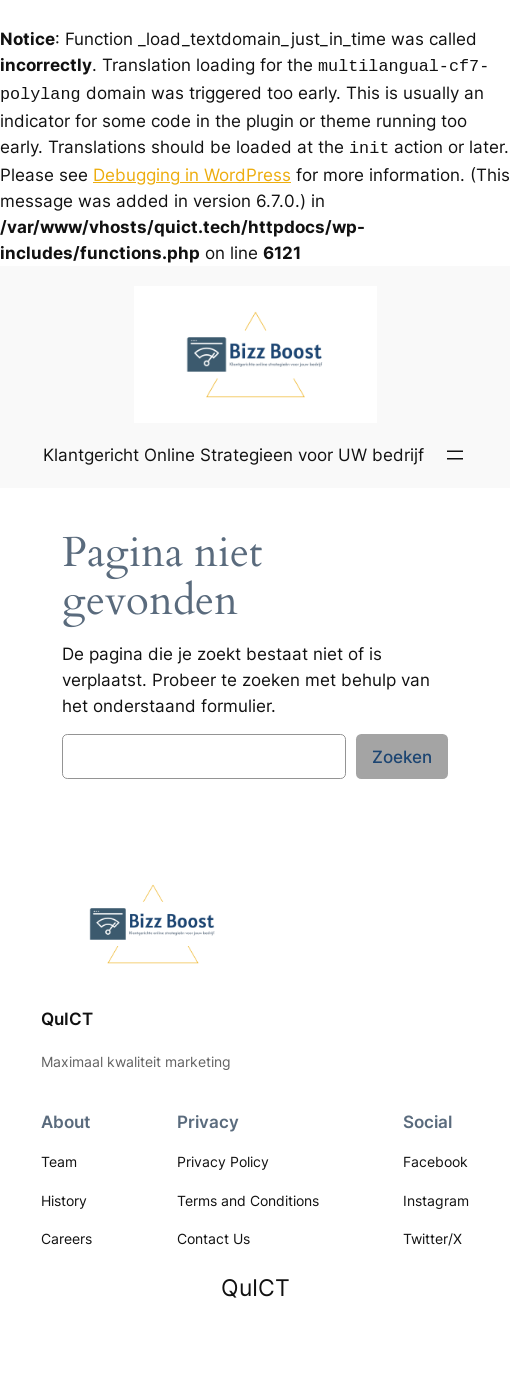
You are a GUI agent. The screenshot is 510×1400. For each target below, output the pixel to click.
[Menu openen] (455, 449)
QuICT (67, 1013)
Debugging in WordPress (192, 169)
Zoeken (402, 751)
